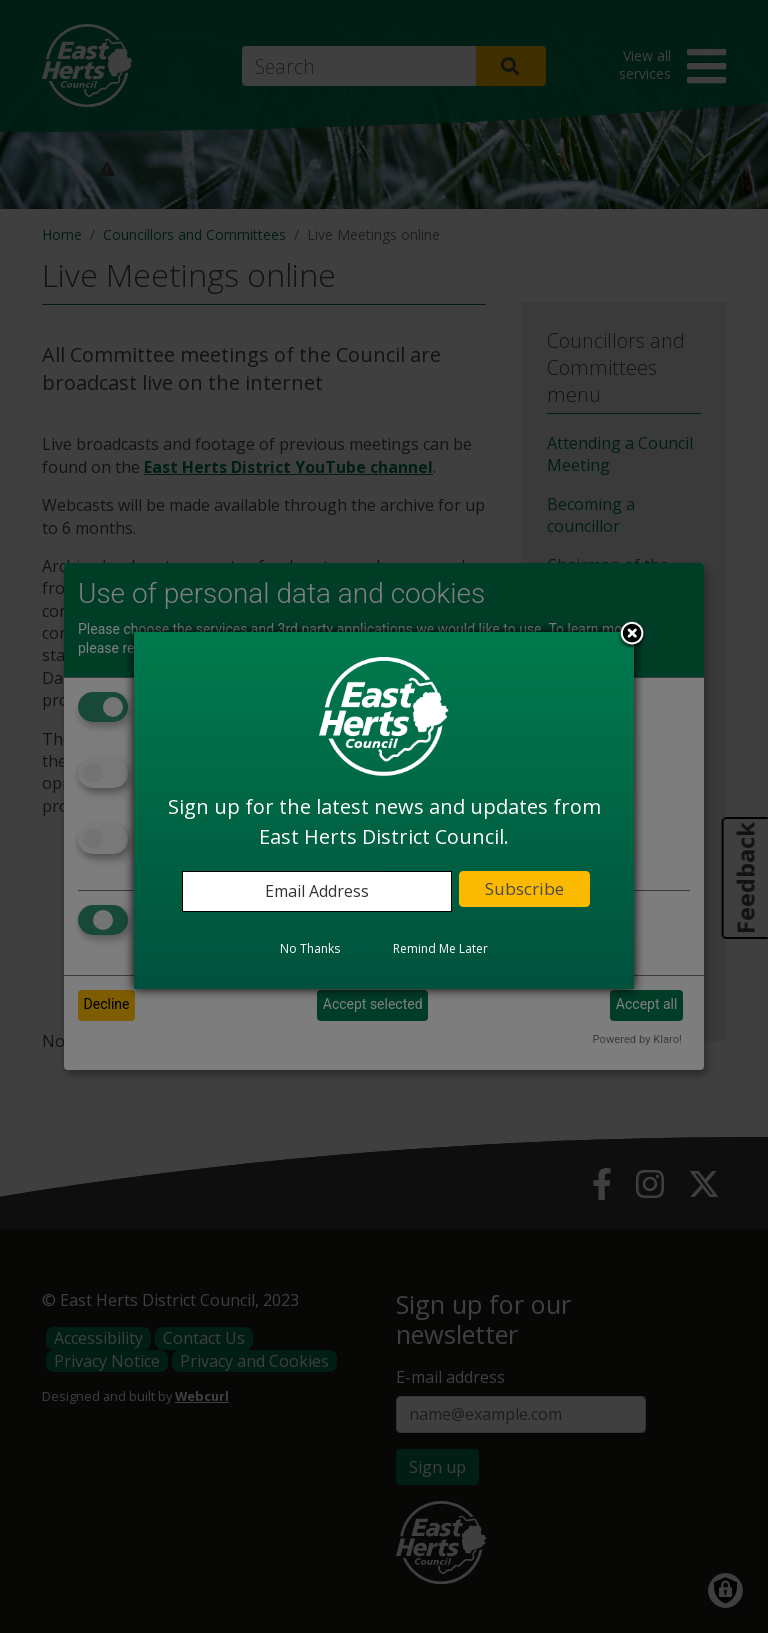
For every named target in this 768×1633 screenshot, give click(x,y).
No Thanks (310, 948)
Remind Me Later (440, 948)
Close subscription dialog (632, 635)
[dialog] (384, 810)
